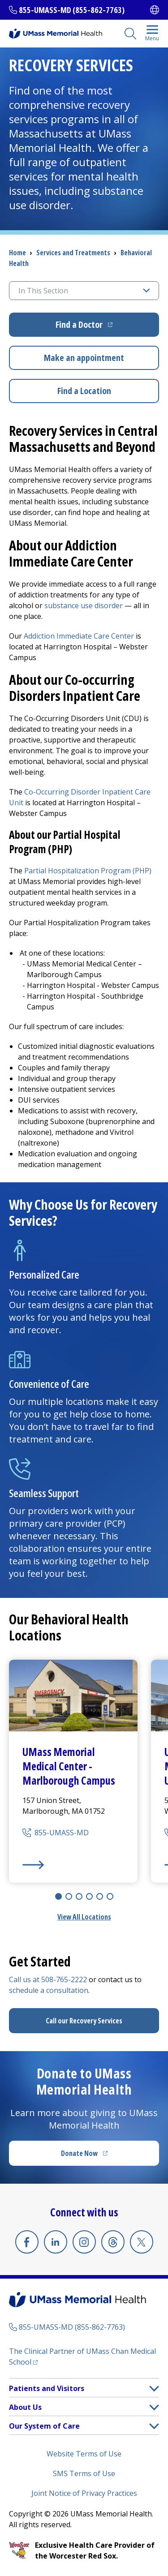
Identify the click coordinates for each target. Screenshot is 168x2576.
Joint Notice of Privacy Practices (84, 2493)
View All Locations (84, 1917)
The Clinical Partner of (82, 2356)
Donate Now (102, 2156)
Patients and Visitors (46, 2388)
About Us (25, 2407)
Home (17, 253)
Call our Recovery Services (84, 2021)
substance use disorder (83, 605)
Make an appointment (84, 358)
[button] (154, 2388)
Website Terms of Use (84, 2454)
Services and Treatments (73, 253)
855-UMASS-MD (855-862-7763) (72, 9)
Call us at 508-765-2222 (48, 1979)
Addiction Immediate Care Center (79, 636)
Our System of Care (44, 2426)
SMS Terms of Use (84, 2473)
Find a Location (84, 391)
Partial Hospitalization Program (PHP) (87, 871)
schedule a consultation (48, 1990)
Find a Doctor (107, 327)
